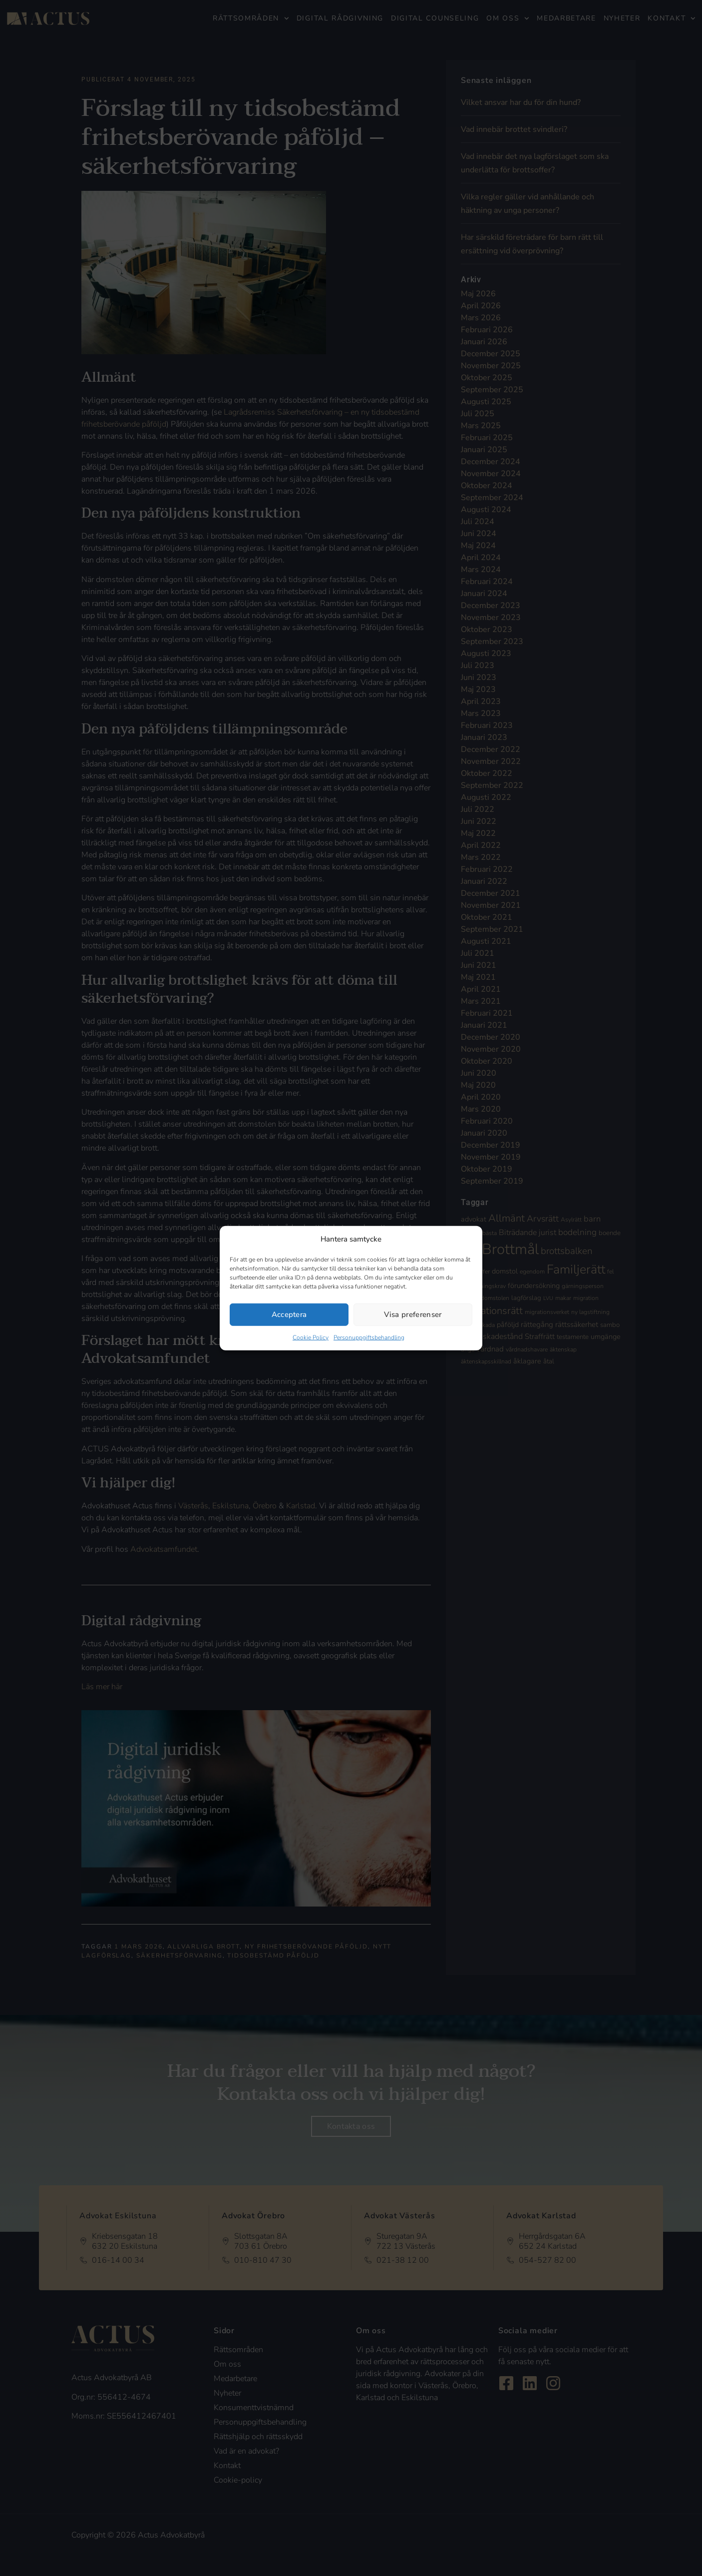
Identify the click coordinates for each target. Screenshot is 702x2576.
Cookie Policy (311, 1337)
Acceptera (289, 1314)
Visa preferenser (412, 1314)
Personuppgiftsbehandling (369, 1337)
